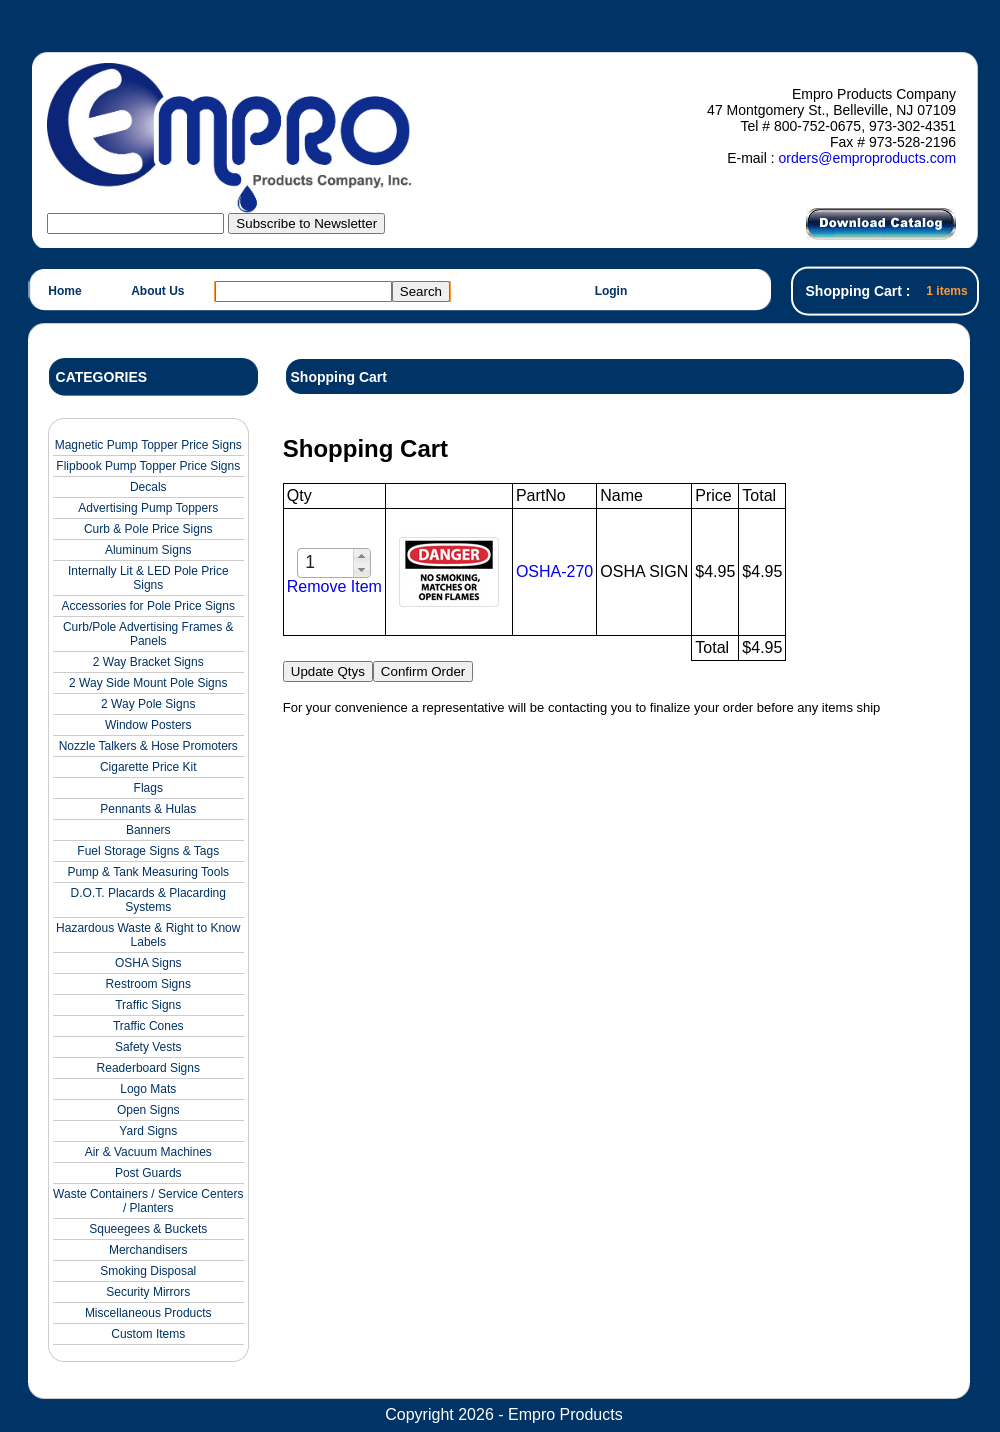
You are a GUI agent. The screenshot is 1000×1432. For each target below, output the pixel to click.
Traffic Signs (148, 1005)
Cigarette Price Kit (148, 767)
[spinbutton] (326, 562)
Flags (148, 788)
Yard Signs (148, 1131)
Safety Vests (148, 1047)
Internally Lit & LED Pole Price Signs (148, 578)
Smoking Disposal (148, 1271)
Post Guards (148, 1173)
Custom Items (148, 1334)
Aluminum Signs (148, 550)
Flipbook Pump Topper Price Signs (148, 466)
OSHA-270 (554, 571)
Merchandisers (148, 1250)
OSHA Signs (148, 963)
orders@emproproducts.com (867, 158)
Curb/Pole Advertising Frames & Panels (148, 634)
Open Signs (148, 1110)
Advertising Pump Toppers (148, 508)
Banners (148, 830)
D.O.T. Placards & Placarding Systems (148, 900)
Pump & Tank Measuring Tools (148, 872)
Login (611, 291)
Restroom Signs (148, 984)
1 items (946, 291)
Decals (148, 487)
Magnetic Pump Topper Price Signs (148, 445)
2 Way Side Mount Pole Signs (148, 683)
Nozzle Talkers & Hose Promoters (148, 746)
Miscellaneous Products (148, 1313)
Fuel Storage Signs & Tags (148, 851)
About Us (157, 291)
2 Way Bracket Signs (148, 662)
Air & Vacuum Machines (148, 1152)
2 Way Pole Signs (148, 704)
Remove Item (334, 586)
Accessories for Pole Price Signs (148, 606)
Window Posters (148, 725)
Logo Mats (148, 1089)
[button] (361, 556)
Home (64, 291)
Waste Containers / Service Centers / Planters (148, 1201)
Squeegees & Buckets (148, 1229)
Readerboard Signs (148, 1068)
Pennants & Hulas (148, 809)
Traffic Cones (148, 1026)
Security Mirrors (148, 1292)
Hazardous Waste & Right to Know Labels (148, 935)
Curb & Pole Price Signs (148, 529)
